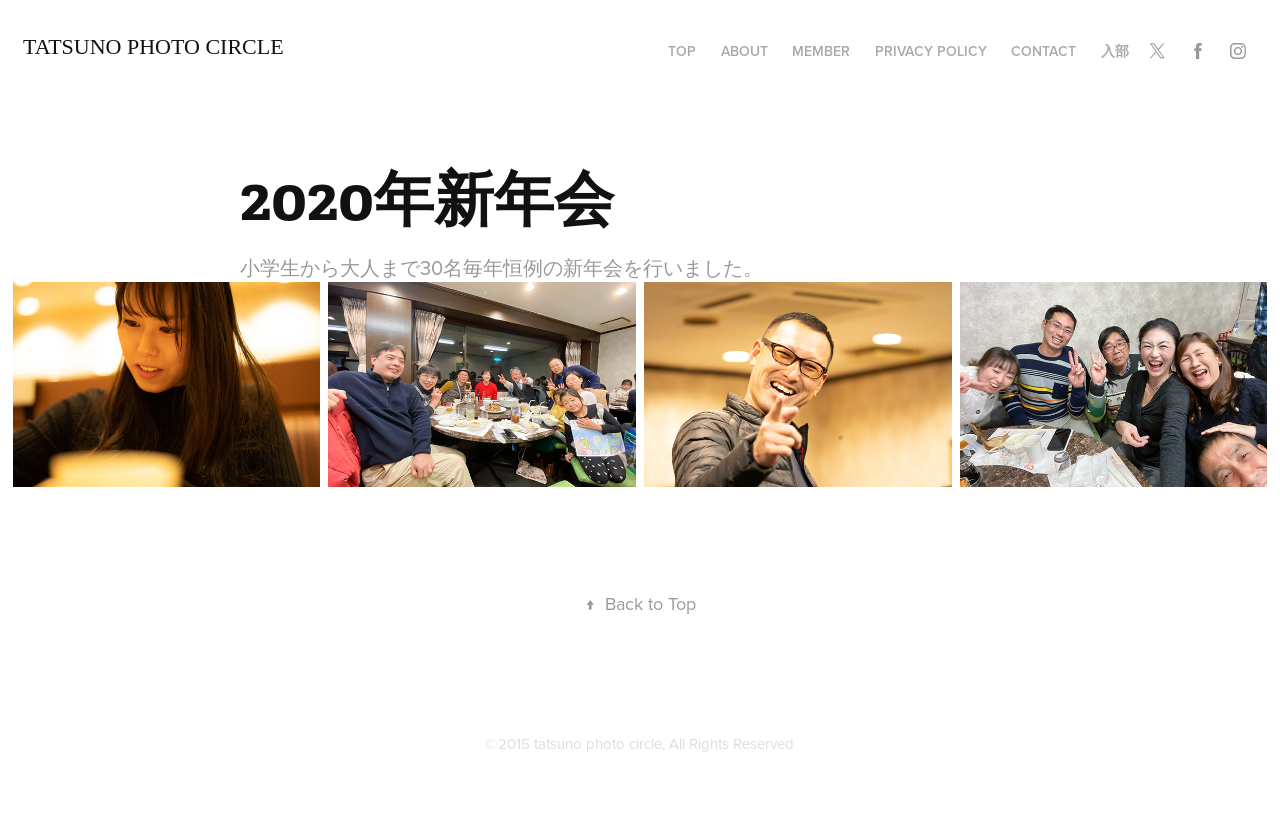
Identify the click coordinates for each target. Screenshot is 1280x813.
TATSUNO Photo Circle (153, 46)
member (821, 51)
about (744, 51)
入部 (1115, 51)
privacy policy (931, 51)
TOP (682, 51)
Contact (1043, 51)
